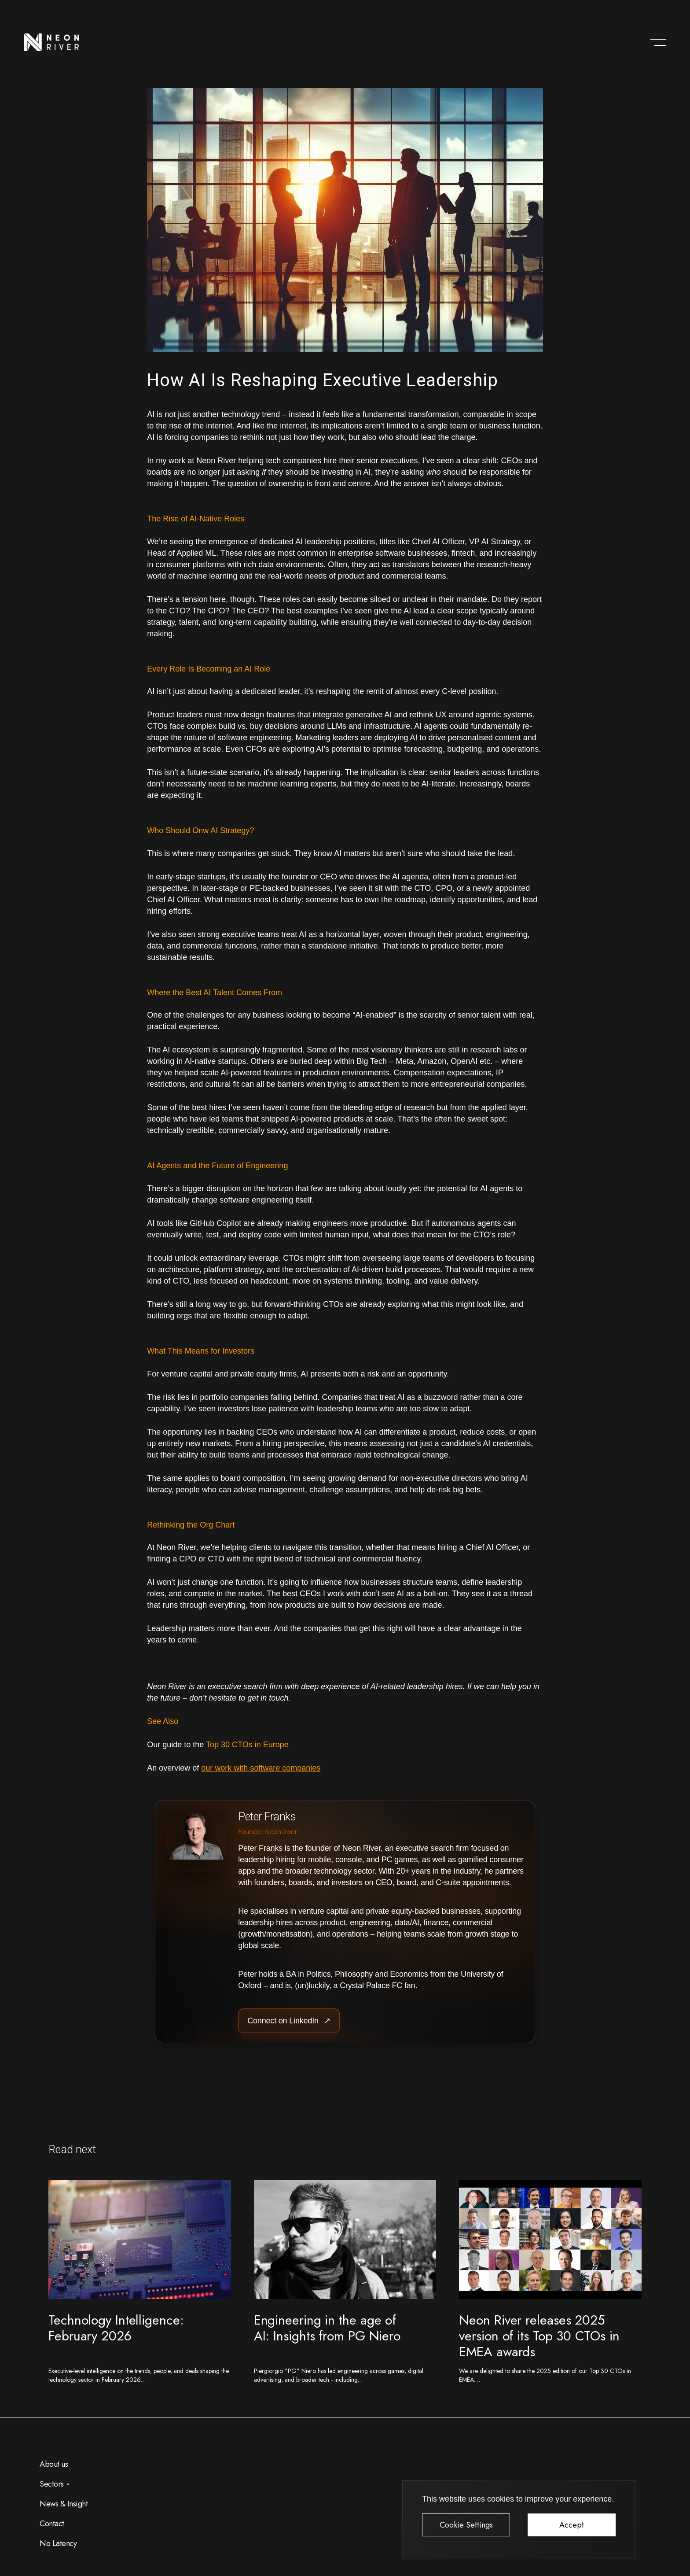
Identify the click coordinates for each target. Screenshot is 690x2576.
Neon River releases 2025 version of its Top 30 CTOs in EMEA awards (539, 2335)
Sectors (52, 2484)
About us (54, 2464)
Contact (52, 2523)
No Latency (58, 2543)
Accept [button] (571, 2525)
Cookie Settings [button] (466, 2525)
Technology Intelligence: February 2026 (116, 2327)
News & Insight (64, 2504)
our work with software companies (260, 1768)
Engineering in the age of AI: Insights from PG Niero (327, 2327)
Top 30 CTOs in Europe (247, 1744)
